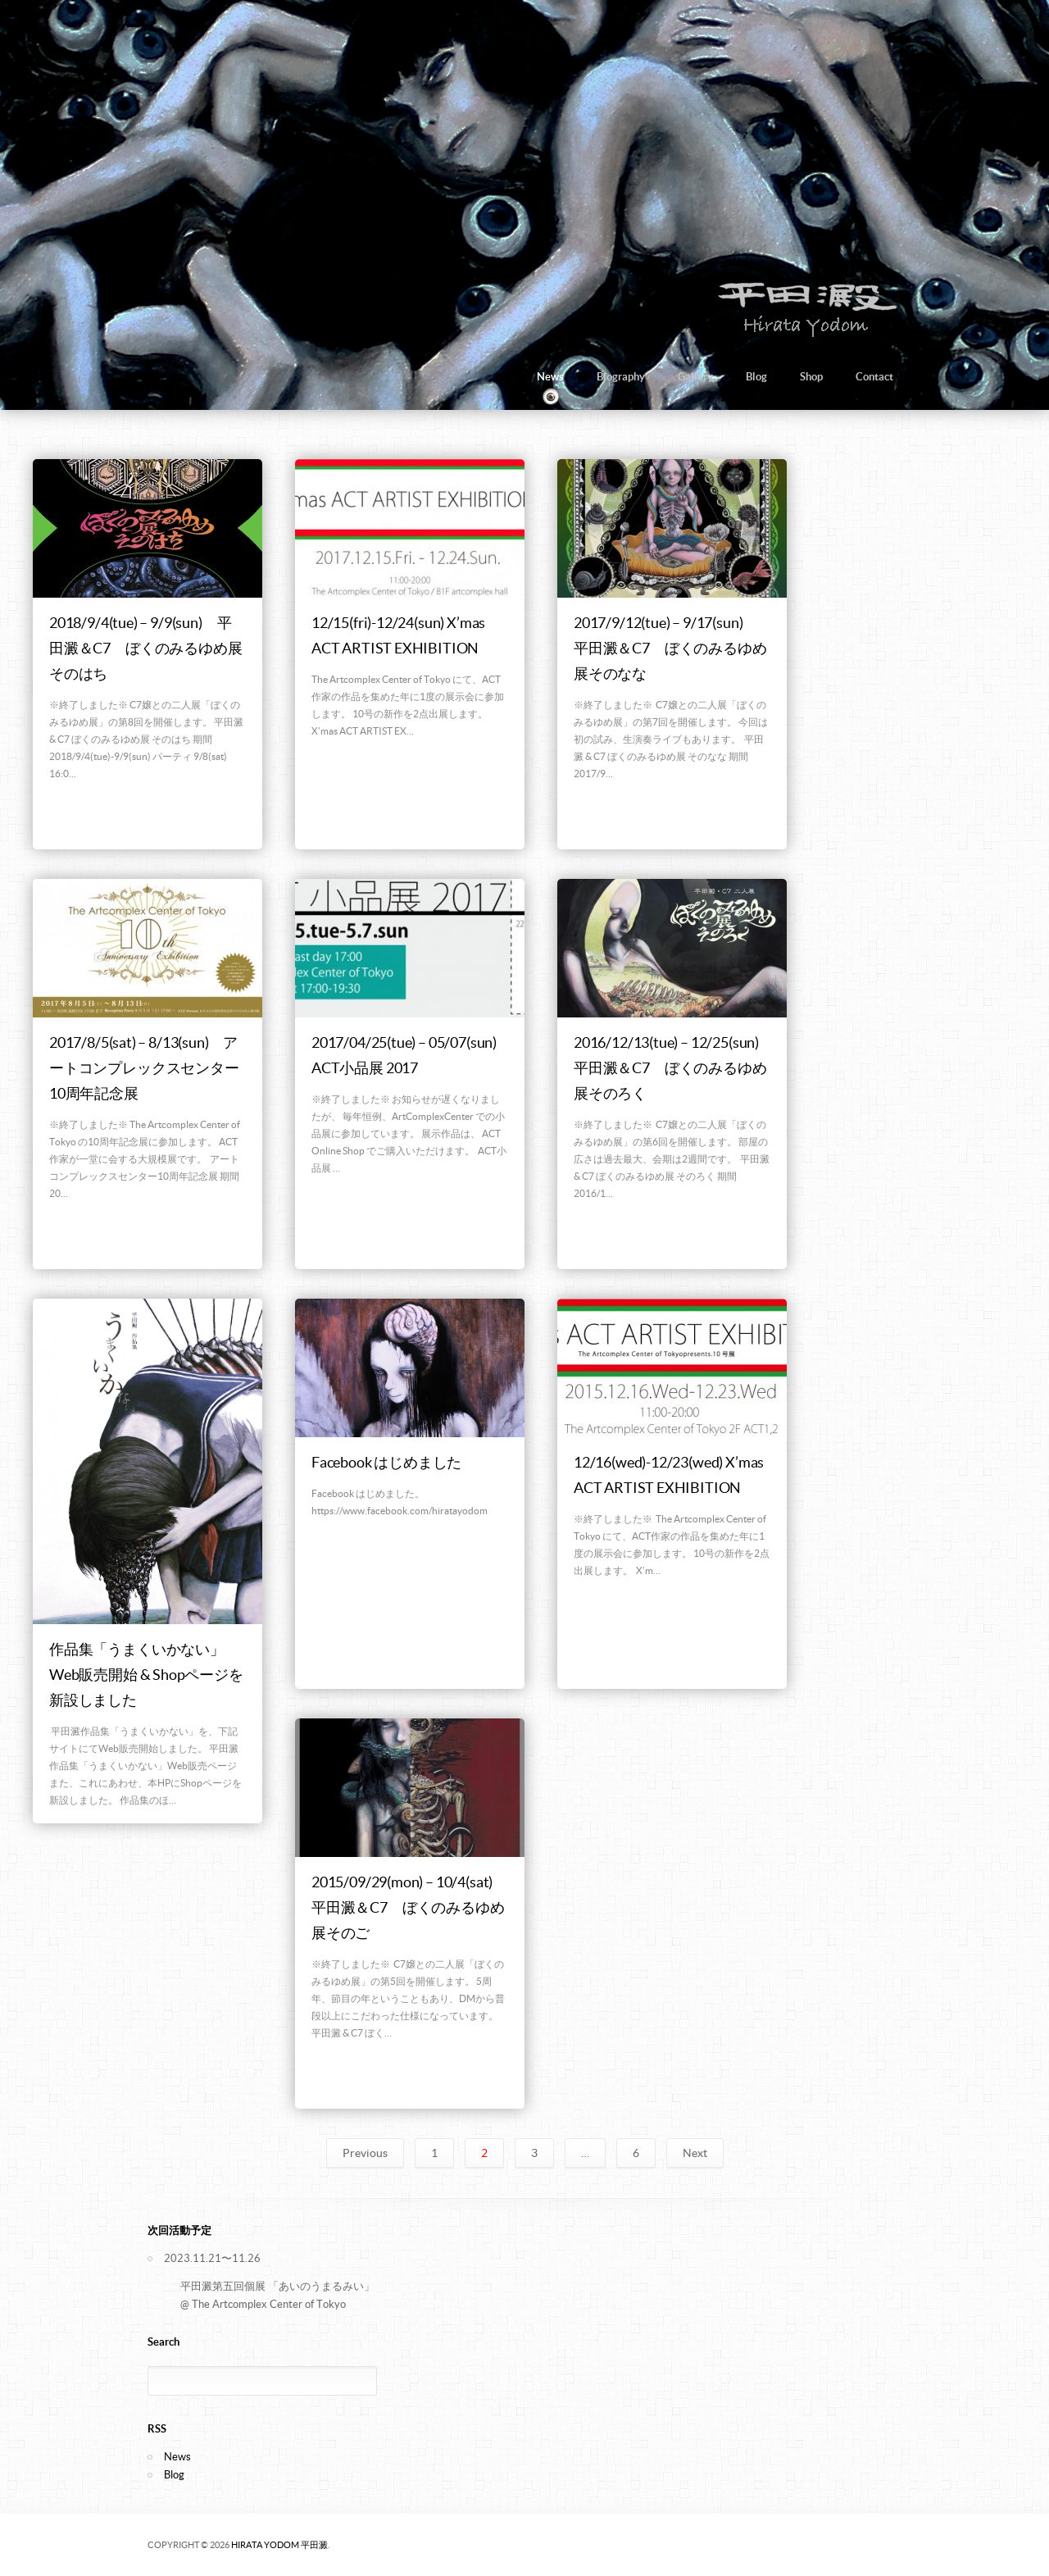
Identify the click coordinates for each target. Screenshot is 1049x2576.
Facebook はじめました (386, 1462)
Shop (811, 377)
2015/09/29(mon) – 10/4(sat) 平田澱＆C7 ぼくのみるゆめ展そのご (409, 1907)
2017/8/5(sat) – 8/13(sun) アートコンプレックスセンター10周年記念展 (144, 1068)
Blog (756, 377)
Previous (365, 2153)
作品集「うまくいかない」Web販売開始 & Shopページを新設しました (146, 1675)
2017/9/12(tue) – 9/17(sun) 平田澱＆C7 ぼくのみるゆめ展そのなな (670, 648)
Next (695, 2153)
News (550, 377)
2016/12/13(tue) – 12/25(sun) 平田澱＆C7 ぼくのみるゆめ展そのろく (674, 1068)
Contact (874, 377)
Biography (621, 377)
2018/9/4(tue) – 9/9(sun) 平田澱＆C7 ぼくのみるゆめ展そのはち (145, 648)
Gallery (695, 377)
